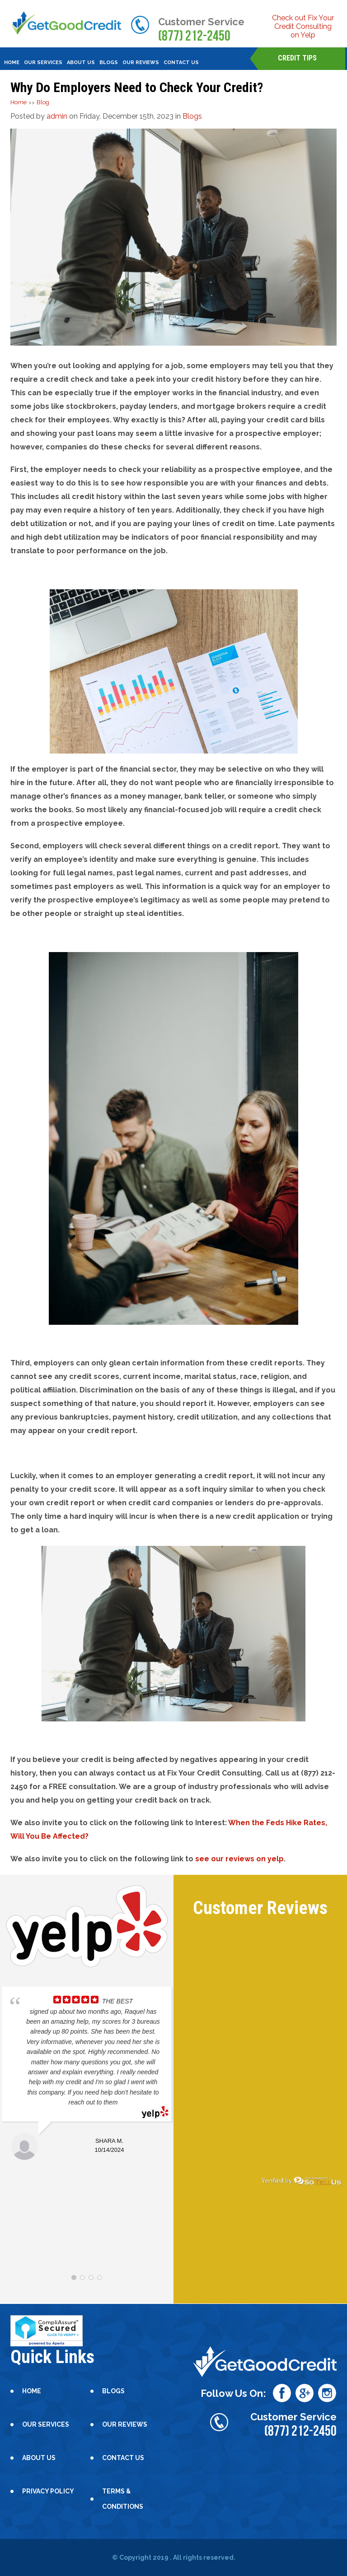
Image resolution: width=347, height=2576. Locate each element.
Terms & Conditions (122, 2499)
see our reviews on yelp (239, 1859)
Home (11, 62)
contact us (181, 62)
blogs (108, 62)
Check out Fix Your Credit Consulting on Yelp (303, 26)
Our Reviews (140, 62)
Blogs (192, 116)
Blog (43, 102)
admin (57, 116)
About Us (81, 62)
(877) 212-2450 (194, 36)
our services (43, 62)
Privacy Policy (48, 2491)
